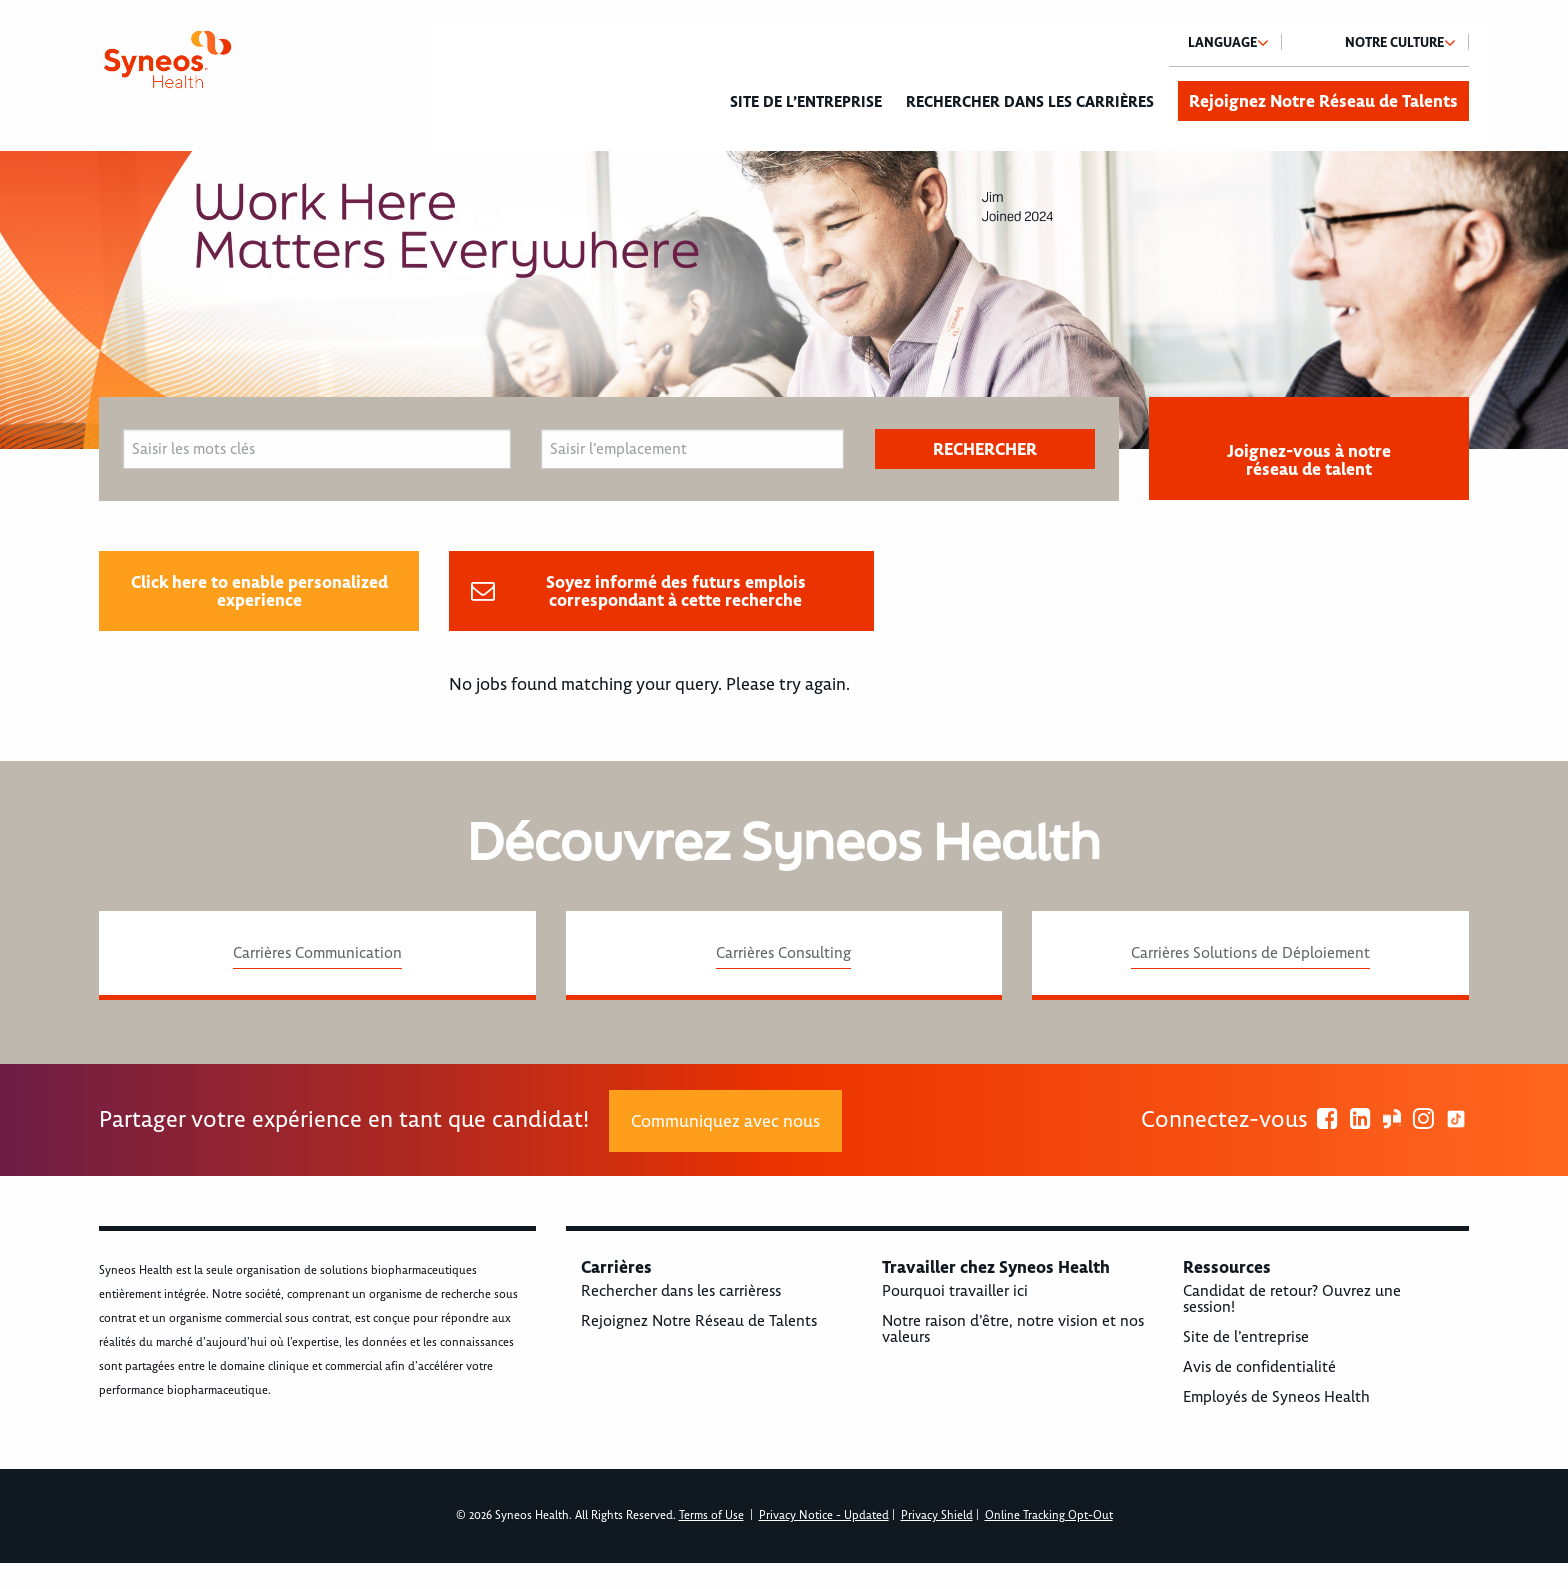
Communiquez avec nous (725, 1121)
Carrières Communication (317, 953)
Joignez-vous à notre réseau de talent (1309, 460)
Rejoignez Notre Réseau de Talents (1323, 101)
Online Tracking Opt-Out (1049, 1515)
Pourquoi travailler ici (955, 1291)
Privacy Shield (937, 1515)
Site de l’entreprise (806, 102)
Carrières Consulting (783, 953)
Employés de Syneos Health (1276, 1397)
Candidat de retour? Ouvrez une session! (1292, 1299)
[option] (784, 300)
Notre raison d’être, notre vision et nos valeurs (1013, 1329)
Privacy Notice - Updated (824, 1515)
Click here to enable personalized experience (259, 591)
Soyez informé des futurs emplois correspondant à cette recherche (676, 591)
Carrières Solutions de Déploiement (1250, 953)
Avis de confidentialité (1259, 1367)
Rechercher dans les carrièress (681, 1291)
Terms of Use (711, 1515)
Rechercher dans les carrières (1030, 102)
